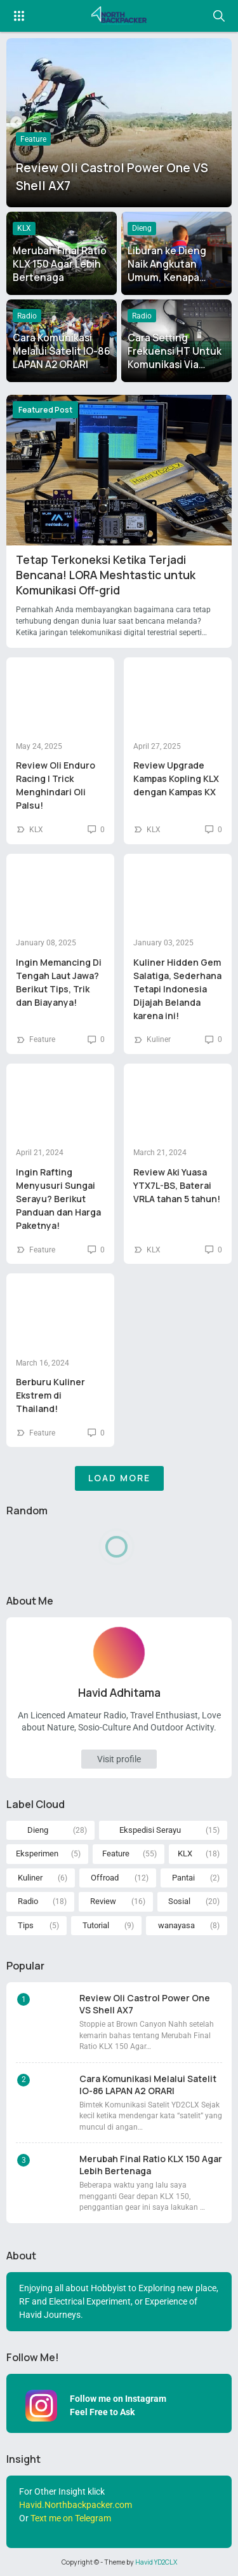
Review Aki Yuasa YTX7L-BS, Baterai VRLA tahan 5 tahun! (176, 1185)
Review (103, 1901)
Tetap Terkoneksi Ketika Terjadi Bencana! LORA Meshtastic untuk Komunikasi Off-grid (105, 575)
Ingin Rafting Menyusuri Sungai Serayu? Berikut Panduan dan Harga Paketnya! (58, 1198)
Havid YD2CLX (156, 2562)
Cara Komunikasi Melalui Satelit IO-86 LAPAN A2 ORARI (61, 351)
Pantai (183, 1877)
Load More (119, 1478)
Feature (33, 139)
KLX (24, 228)
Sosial (179, 1901)
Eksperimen (37, 1853)
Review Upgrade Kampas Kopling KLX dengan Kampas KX (176, 778)
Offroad (105, 1877)
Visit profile (119, 1759)
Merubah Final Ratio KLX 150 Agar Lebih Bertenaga (60, 264)
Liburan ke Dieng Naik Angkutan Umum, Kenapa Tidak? (167, 271)
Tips (26, 1925)
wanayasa (176, 1925)
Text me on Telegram (70, 2518)
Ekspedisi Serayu (150, 1830)
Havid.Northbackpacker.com (75, 2505)
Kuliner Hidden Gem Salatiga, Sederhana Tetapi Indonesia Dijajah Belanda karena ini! (177, 989)
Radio (27, 316)
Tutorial (96, 1925)
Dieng (142, 228)
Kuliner (159, 1039)
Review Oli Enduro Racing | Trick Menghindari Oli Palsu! (55, 785)
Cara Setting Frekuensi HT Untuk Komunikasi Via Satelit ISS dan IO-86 (174, 364)
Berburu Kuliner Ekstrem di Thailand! (50, 1395)
